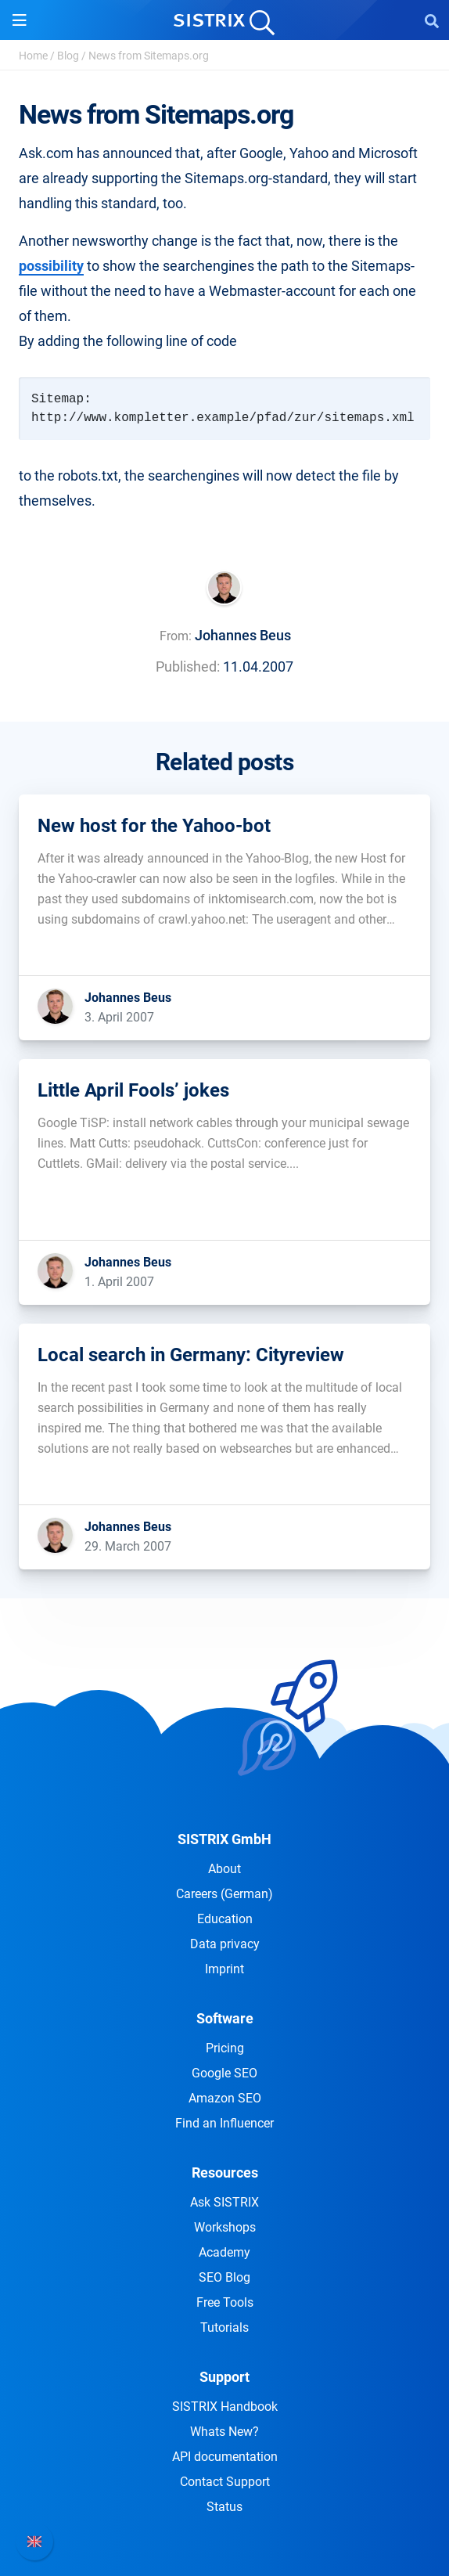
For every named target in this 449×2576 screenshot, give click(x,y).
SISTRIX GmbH (224, 1839)
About (224, 1868)
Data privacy (225, 1944)
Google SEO (224, 2073)
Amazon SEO (225, 2098)
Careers (224, 1893)
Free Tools (224, 2302)
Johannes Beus (243, 635)
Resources (225, 2172)
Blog (68, 55)
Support (224, 2377)
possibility (51, 266)
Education (225, 1918)
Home (33, 55)
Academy (224, 2252)
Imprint (224, 1969)
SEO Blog (224, 2277)
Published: (188, 666)
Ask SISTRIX (224, 2202)
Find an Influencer (224, 2123)
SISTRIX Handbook (225, 2406)
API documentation (225, 2456)
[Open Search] (432, 20)
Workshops (225, 2227)
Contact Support (225, 2481)
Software (224, 2018)
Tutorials (224, 2327)
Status (224, 2506)
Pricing (225, 2048)
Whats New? (224, 2431)
